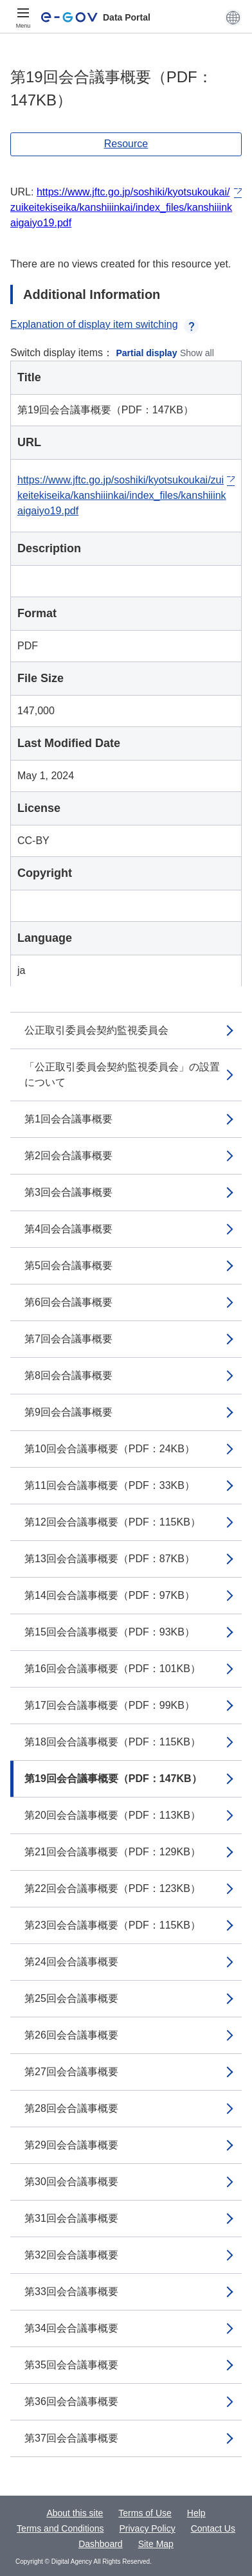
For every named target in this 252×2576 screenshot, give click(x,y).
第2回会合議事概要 (68, 1155)
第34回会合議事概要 (71, 2328)
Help (196, 2513)
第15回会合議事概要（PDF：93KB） (109, 1631)
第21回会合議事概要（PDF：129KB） (112, 1851)
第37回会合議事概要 (71, 2438)
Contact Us (213, 2528)
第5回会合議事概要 (68, 1265)
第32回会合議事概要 (71, 2254)
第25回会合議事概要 (71, 1998)
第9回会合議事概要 (68, 1412)
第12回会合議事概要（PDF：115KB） (112, 1522)
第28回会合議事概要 (71, 2108)
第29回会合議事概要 (71, 2144)
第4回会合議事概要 (68, 1228)
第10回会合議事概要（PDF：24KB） (109, 1448)
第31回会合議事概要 (71, 2218)
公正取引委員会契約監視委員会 (96, 1030)
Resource (126, 143)
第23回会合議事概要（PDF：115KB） (112, 1925)
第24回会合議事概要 (71, 1961)
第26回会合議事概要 (71, 2035)
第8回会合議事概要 (68, 1375)
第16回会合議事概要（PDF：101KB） (112, 1668)
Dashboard (100, 2544)
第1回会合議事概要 (68, 1118)
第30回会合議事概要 (71, 2181)
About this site (74, 2513)
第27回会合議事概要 (71, 2071)
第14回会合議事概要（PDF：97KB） (109, 1595)
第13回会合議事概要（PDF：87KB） (109, 1558)
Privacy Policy (148, 2528)
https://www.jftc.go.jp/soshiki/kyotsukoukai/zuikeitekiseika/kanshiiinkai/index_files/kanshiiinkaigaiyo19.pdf (121, 207)
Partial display (146, 353)
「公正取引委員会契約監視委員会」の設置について (122, 1074)
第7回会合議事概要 (68, 1338)
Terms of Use (144, 2513)
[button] (233, 17)
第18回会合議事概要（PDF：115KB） (112, 1741)
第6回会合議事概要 (68, 1302)
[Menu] (23, 17)
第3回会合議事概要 (68, 1192)
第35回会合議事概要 (71, 2364)
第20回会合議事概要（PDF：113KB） (112, 1815)
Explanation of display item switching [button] (104, 324)
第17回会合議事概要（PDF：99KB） (109, 1705)
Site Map (156, 2544)
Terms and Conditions (60, 2528)
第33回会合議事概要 (71, 2291)
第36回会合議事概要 (71, 2401)
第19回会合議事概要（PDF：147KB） (113, 1778)
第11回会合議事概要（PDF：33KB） (109, 1485)
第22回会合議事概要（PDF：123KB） (112, 1888)
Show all (197, 353)
